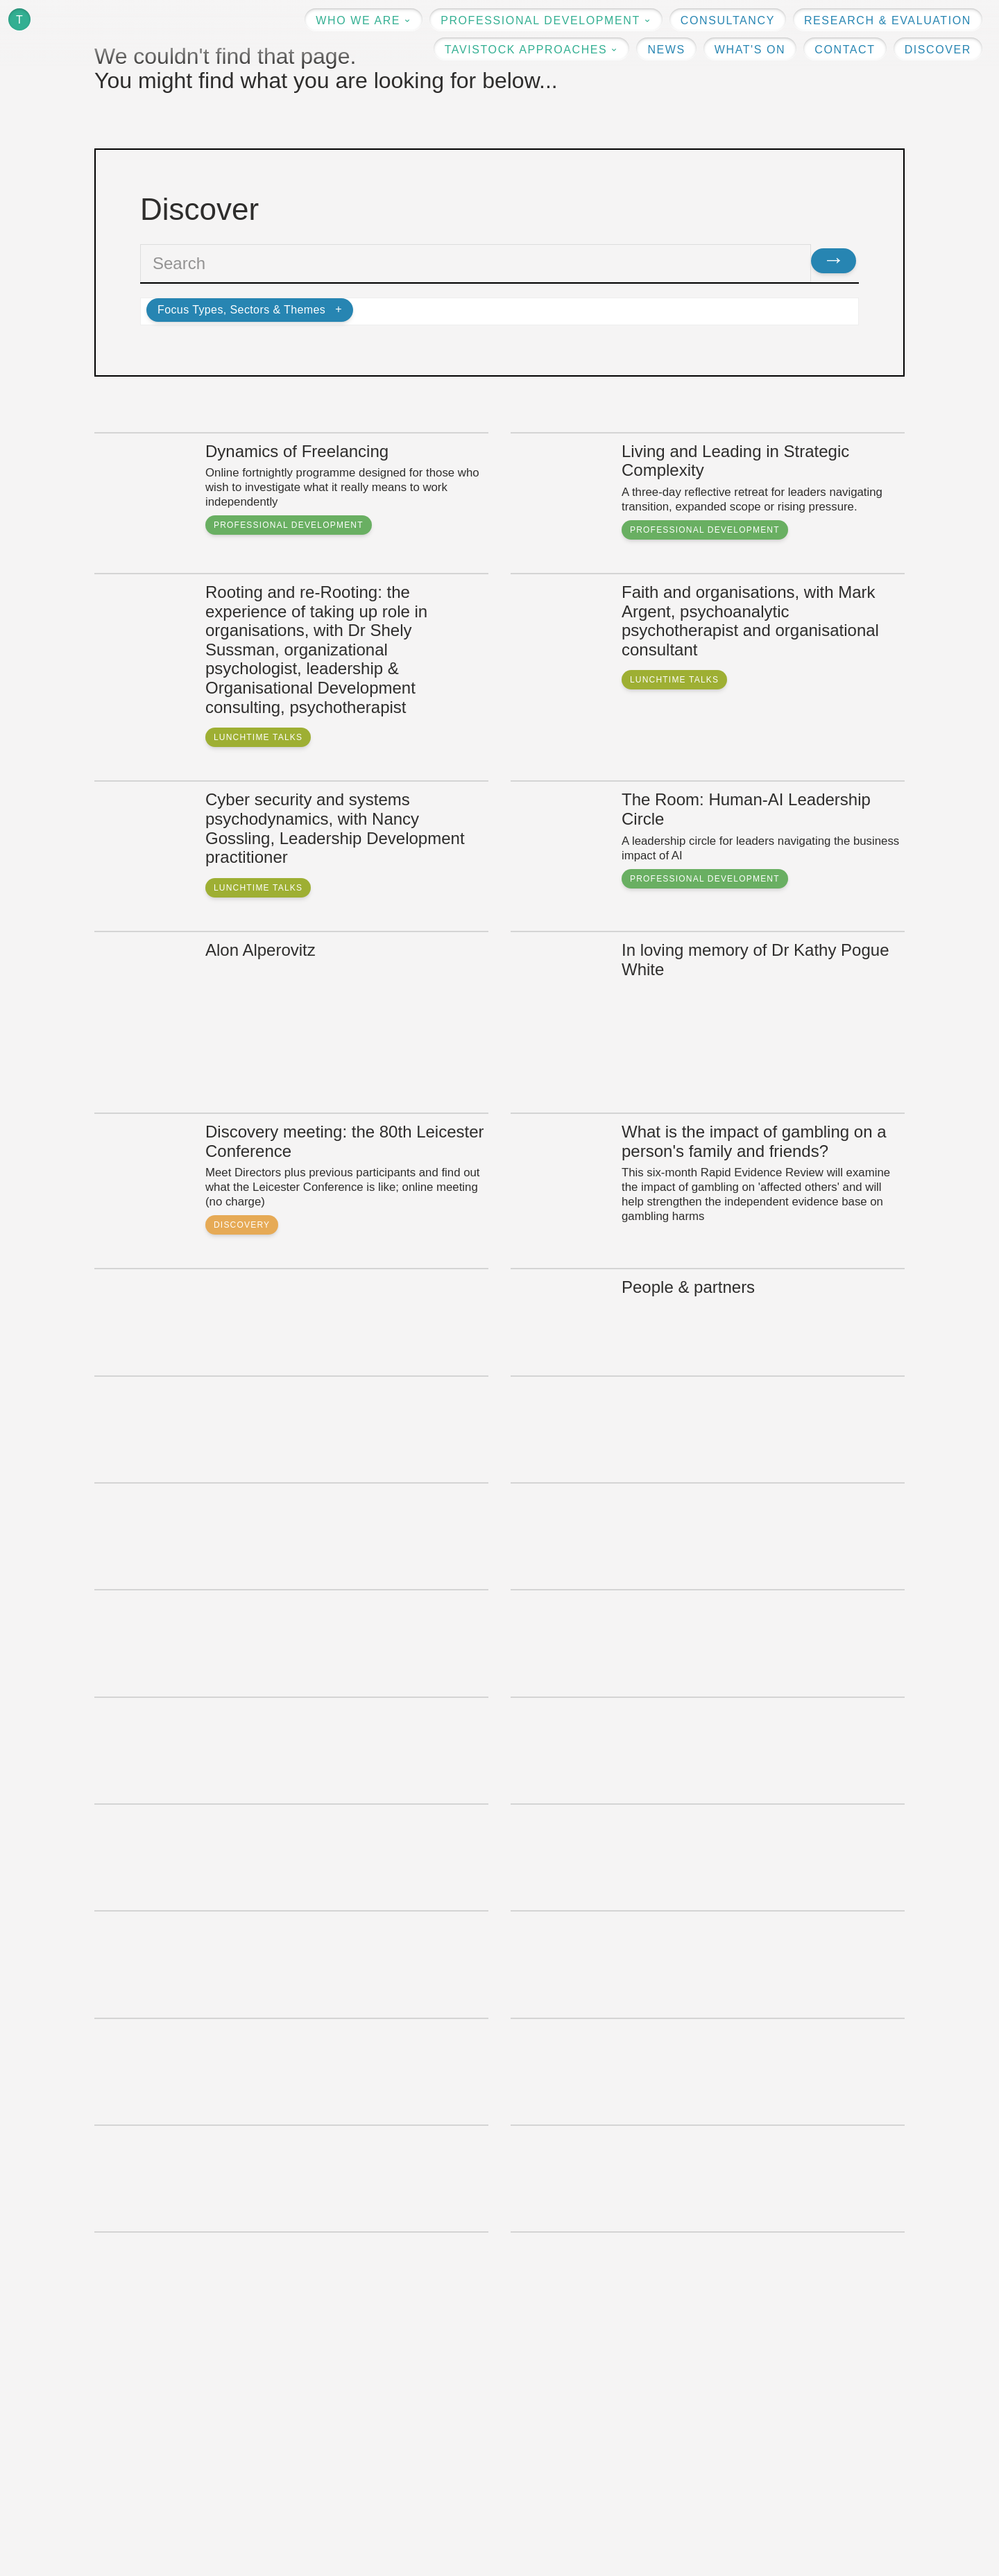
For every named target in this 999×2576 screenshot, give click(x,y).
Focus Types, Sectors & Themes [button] (241, 310)
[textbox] (475, 262)
